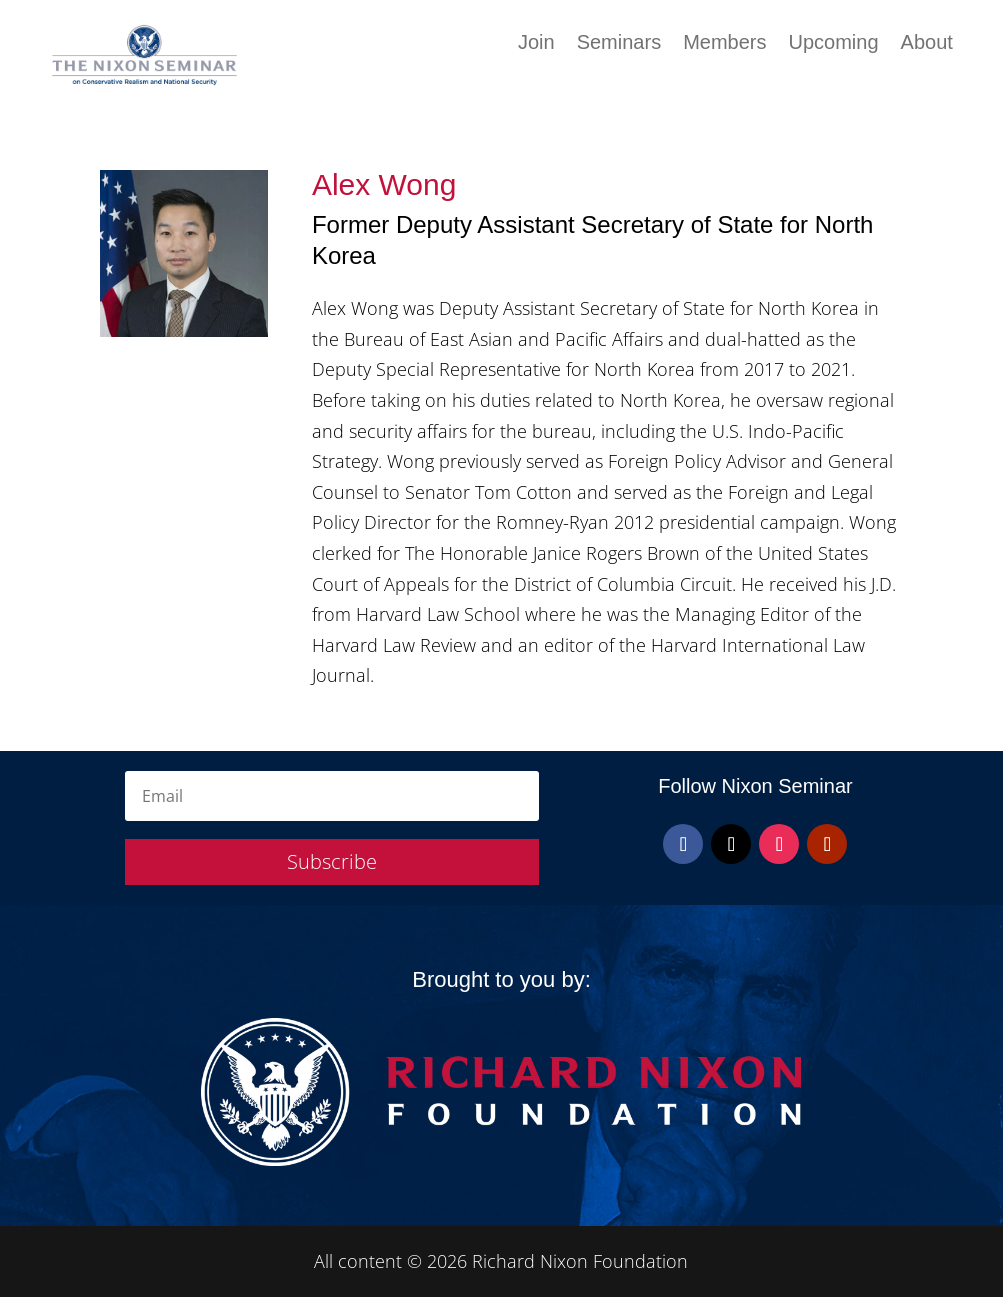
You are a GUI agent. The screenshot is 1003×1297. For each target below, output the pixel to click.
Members (724, 44)
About (927, 44)
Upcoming (834, 44)
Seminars (619, 44)
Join (536, 44)
